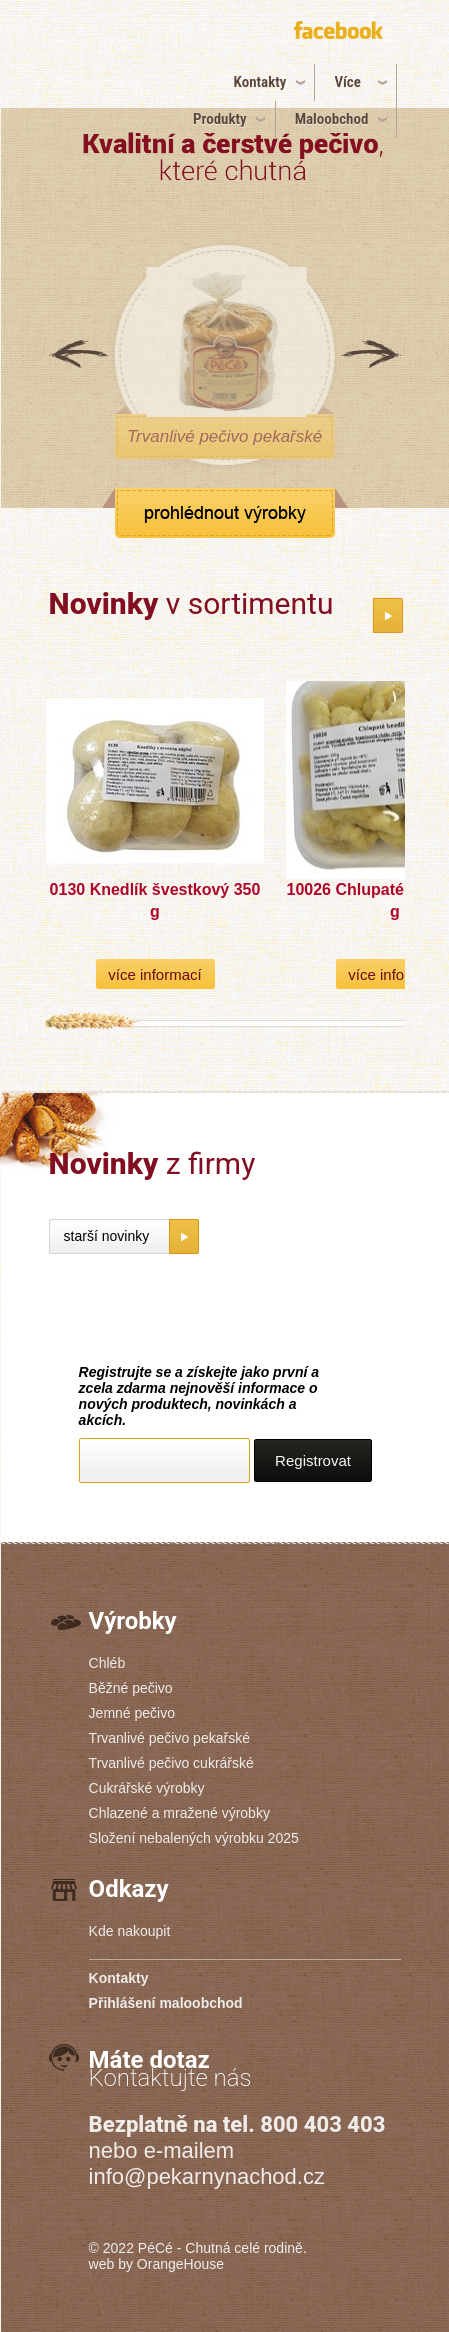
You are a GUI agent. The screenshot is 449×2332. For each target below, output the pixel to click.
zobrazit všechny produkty (225, 513)
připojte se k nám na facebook (341, 33)
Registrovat (313, 1460)
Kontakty (260, 82)
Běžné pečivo (131, 1688)
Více (347, 82)
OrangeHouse (180, 2264)
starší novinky (107, 1236)
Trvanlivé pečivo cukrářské (171, 1763)
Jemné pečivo (132, 1713)
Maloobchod (332, 119)
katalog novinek (388, 615)
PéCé (155, 2248)
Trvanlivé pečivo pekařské (169, 1738)
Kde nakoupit (130, 1931)
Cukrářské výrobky (147, 1788)
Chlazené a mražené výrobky (179, 1813)
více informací (154, 974)
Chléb (107, 1663)
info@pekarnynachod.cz (207, 2176)
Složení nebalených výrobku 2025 (194, 1838)
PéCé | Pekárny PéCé (115, 67)
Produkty (220, 119)
